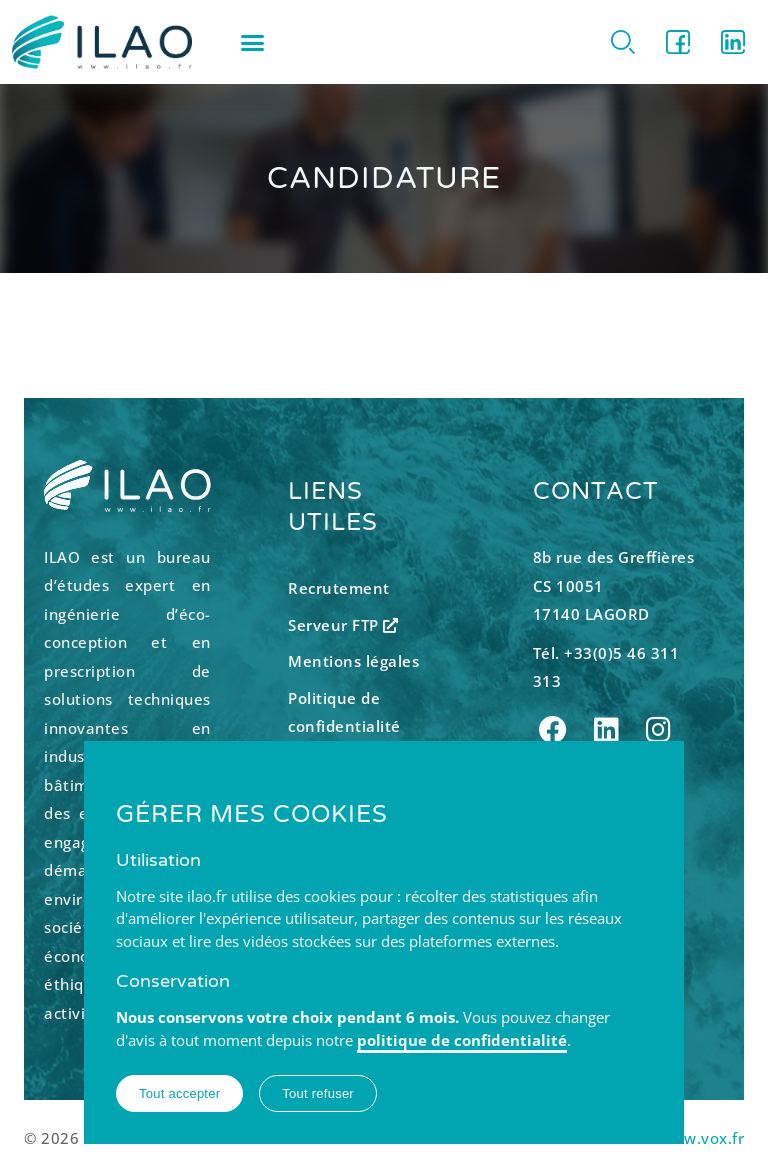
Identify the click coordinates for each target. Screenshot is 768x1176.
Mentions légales (353, 661)
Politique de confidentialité (344, 712)
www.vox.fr (701, 1138)
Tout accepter (179, 1093)
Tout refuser (318, 1093)
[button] (253, 42)
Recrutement (339, 588)
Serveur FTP (343, 625)
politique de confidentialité (462, 1040)
